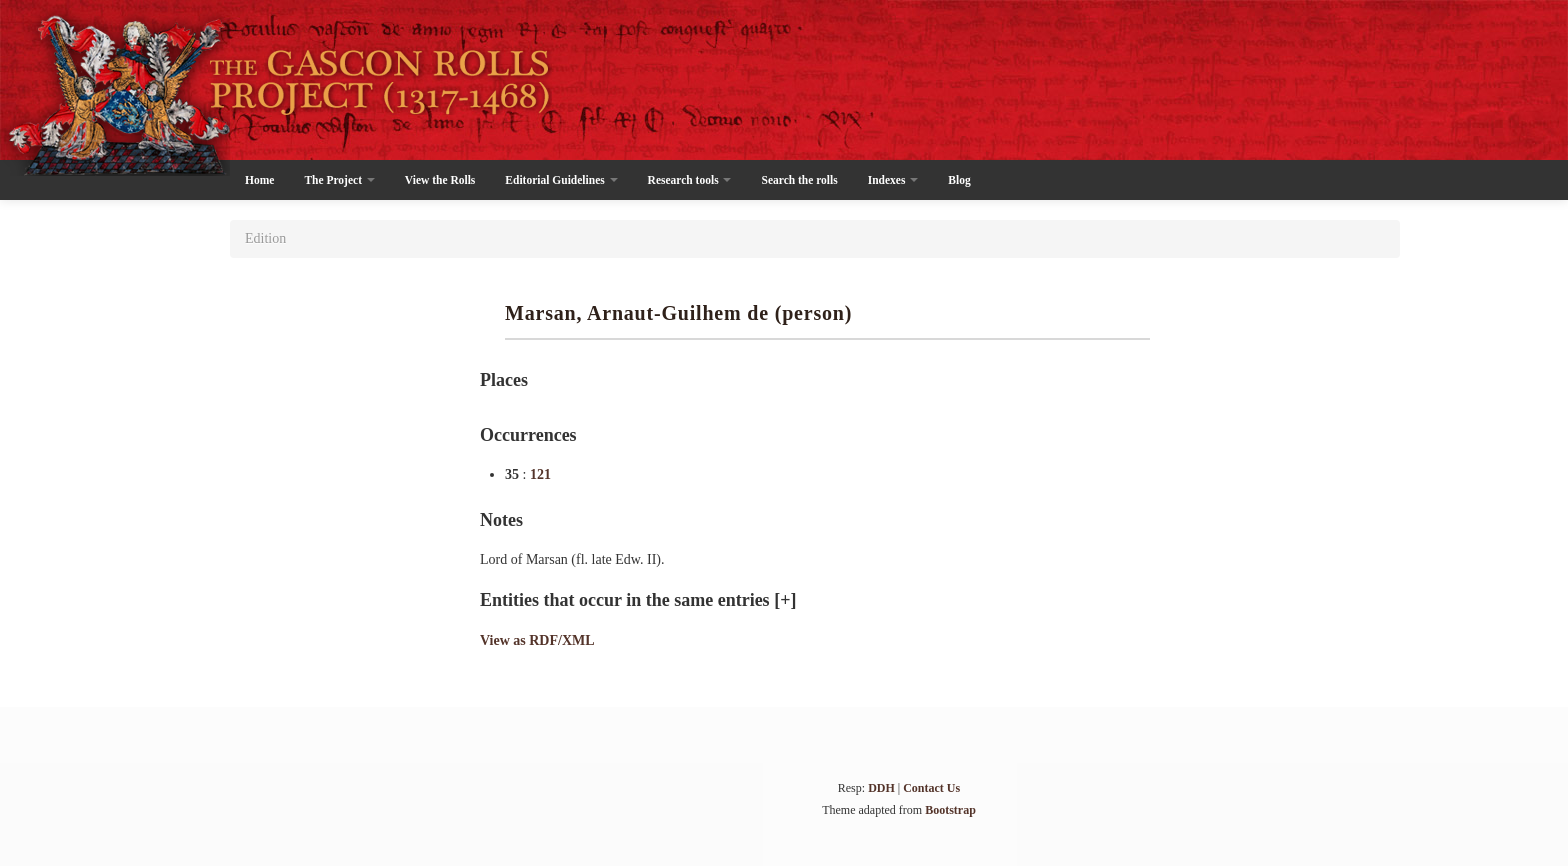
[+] (785, 600)
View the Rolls (440, 180)
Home (259, 180)
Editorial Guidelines (561, 180)
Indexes (893, 180)
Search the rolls (799, 180)
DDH (881, 788)
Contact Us (931, 788)
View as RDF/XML (537, 640)
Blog (959, 180)
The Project (339, 180)
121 (540, 474)
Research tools (690, 180)
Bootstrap (950, 810)
